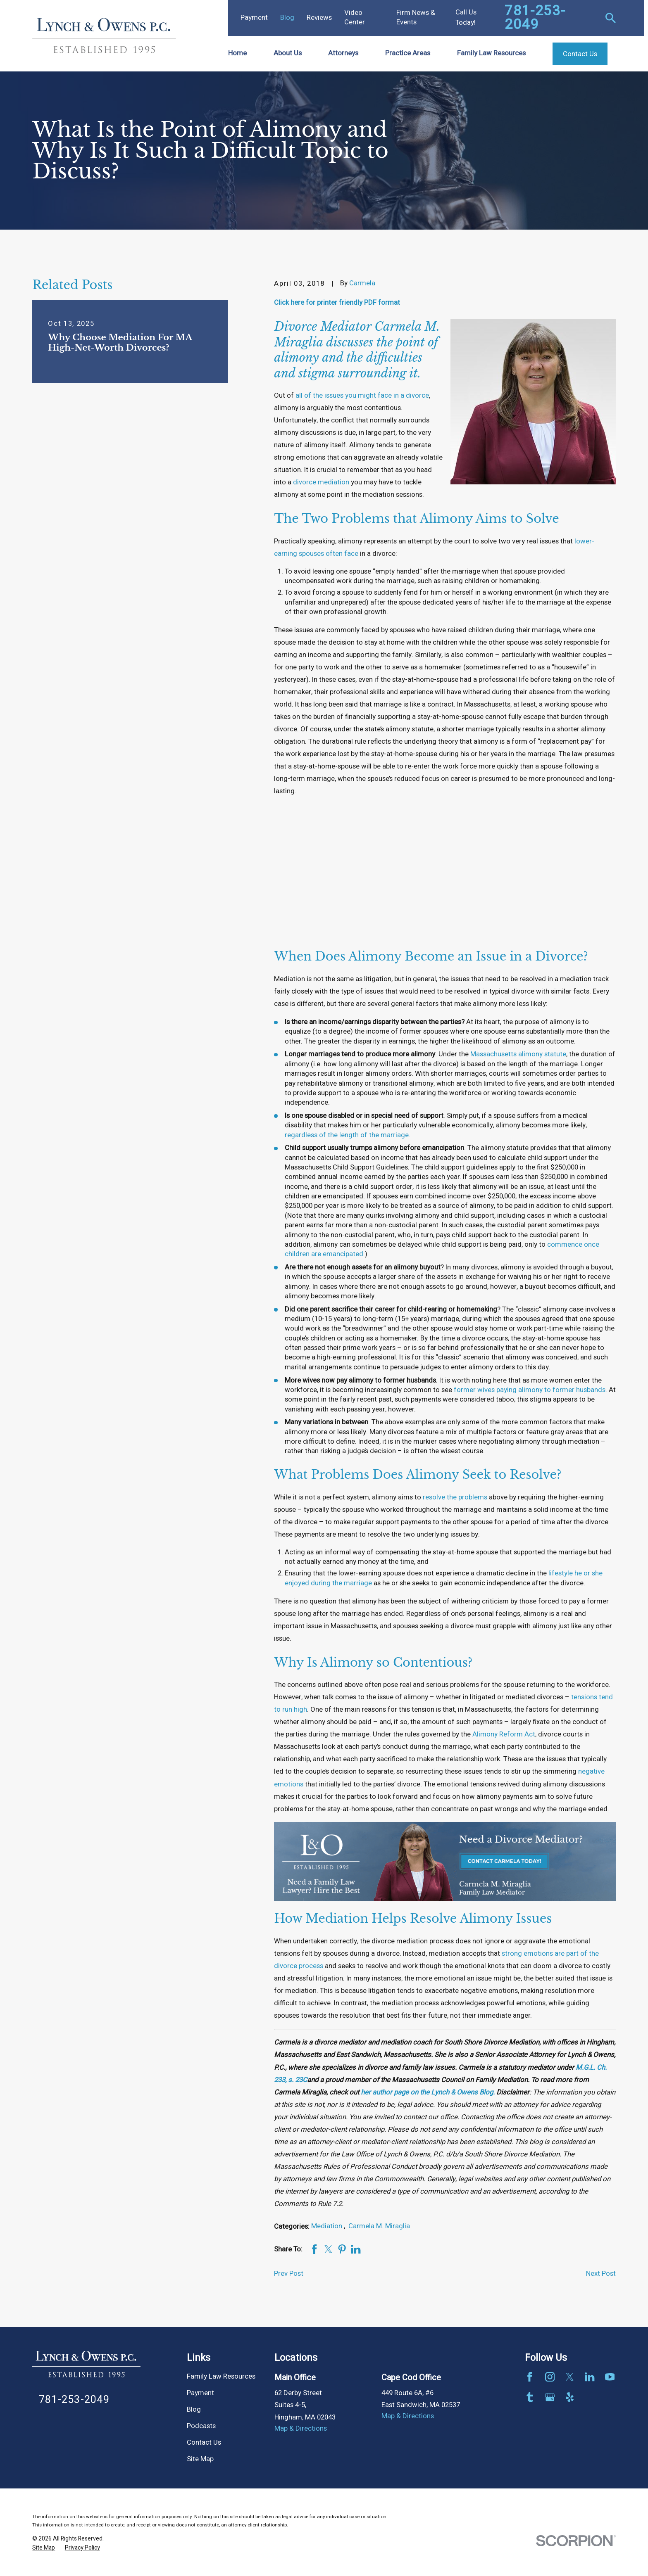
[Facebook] (529, 2376)
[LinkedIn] (589, 2376)
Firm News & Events (415, 17)
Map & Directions (300, 2429)
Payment (254, 18)
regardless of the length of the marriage (347, 1135)
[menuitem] (43, 2548)
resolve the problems (455, 1497)
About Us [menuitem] (288, 53)
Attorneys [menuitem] (343, 53)
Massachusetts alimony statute (518, 1054)
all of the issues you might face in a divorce (362, 396)
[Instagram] (550, 2376)
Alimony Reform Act (503, 1734)
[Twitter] (569, 2376)
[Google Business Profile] (550, 2397)
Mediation (327, 2226)
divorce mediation (321, 482)
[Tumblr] (529, 2397)
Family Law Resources (221, 2376)
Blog (287, 18)
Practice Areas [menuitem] (407, 53)
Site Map (200, 2459)
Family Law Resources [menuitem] (491, 53)
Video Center (354, 17)
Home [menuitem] (237, 53)
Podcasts (201, 2426)
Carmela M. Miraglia (379, 2226)
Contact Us (204, 2443)
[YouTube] (610, 2376)
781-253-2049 (535, 18)
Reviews (319, 18)
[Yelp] (569, 2397)
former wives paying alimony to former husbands (529, 1390)
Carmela (362, 283)
